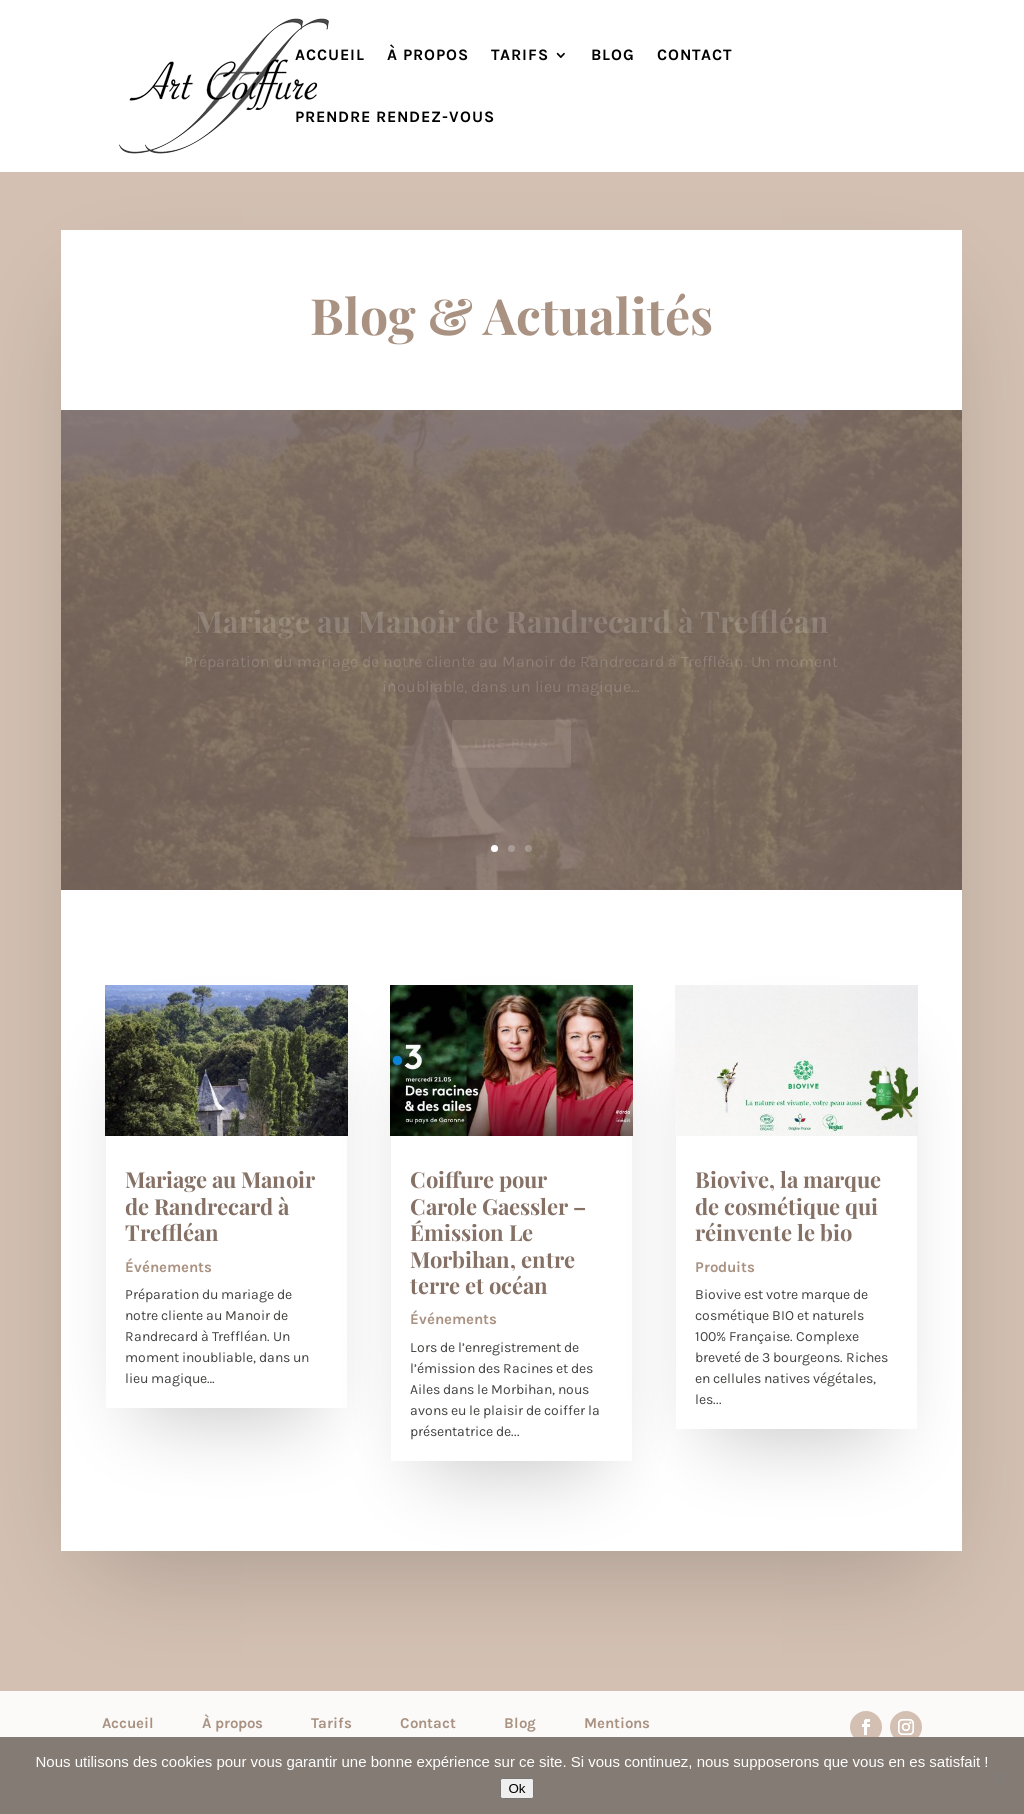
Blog (613, 56)
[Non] (999, 1776)
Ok (516, 1788)
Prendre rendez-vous (395, 118)
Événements (168, 1267)
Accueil (330, 56)
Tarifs (520, 56)
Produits (725, 1267)
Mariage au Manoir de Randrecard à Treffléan (220, 1205)
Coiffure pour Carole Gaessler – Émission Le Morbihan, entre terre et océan (498, 1232)
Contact (695, 56)
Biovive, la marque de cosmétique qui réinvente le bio (788, 1205)
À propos (428, 56)
